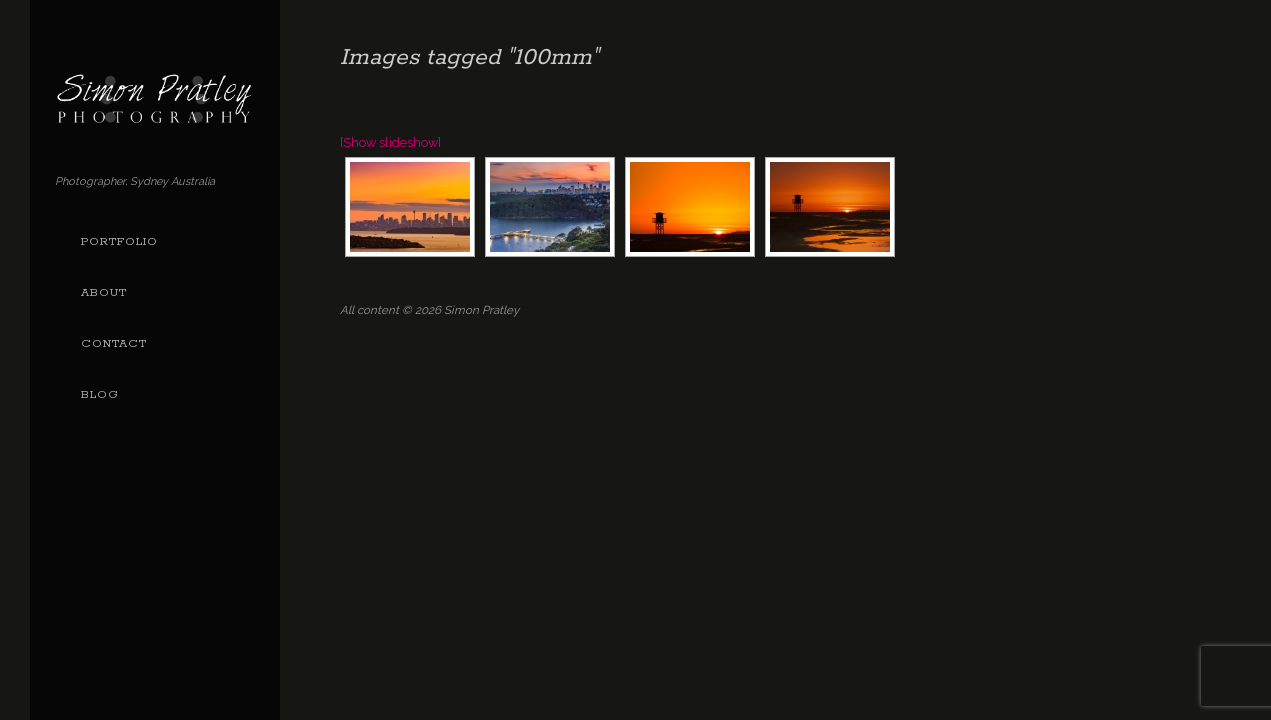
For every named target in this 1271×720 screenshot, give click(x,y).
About (104, 293)
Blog (100, 395)
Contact (114, 344)
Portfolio (119, 242)
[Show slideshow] (390, 142)
